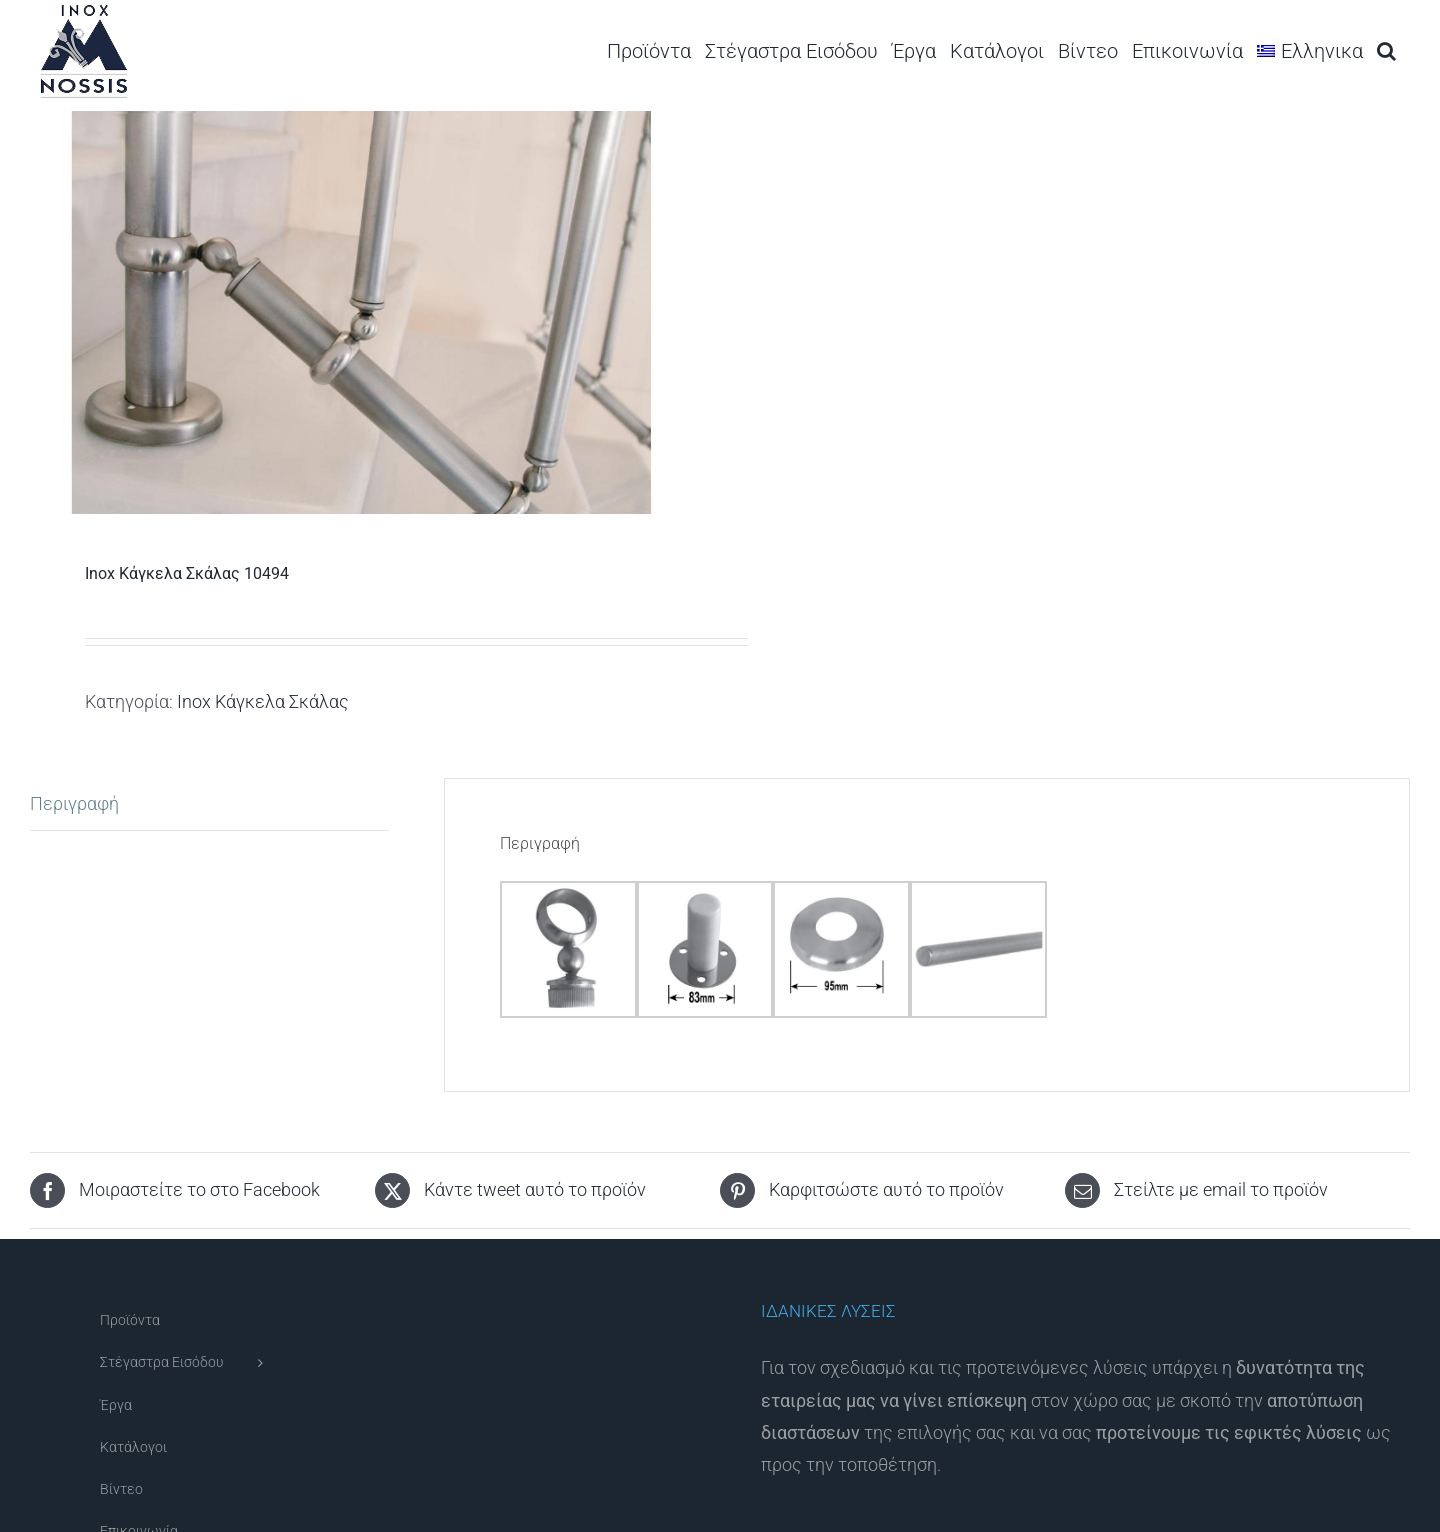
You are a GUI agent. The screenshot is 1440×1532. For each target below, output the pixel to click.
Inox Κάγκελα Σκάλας (263, 701)
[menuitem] (1310, 50)
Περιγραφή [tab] (74, 803)
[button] (1386, 50)
